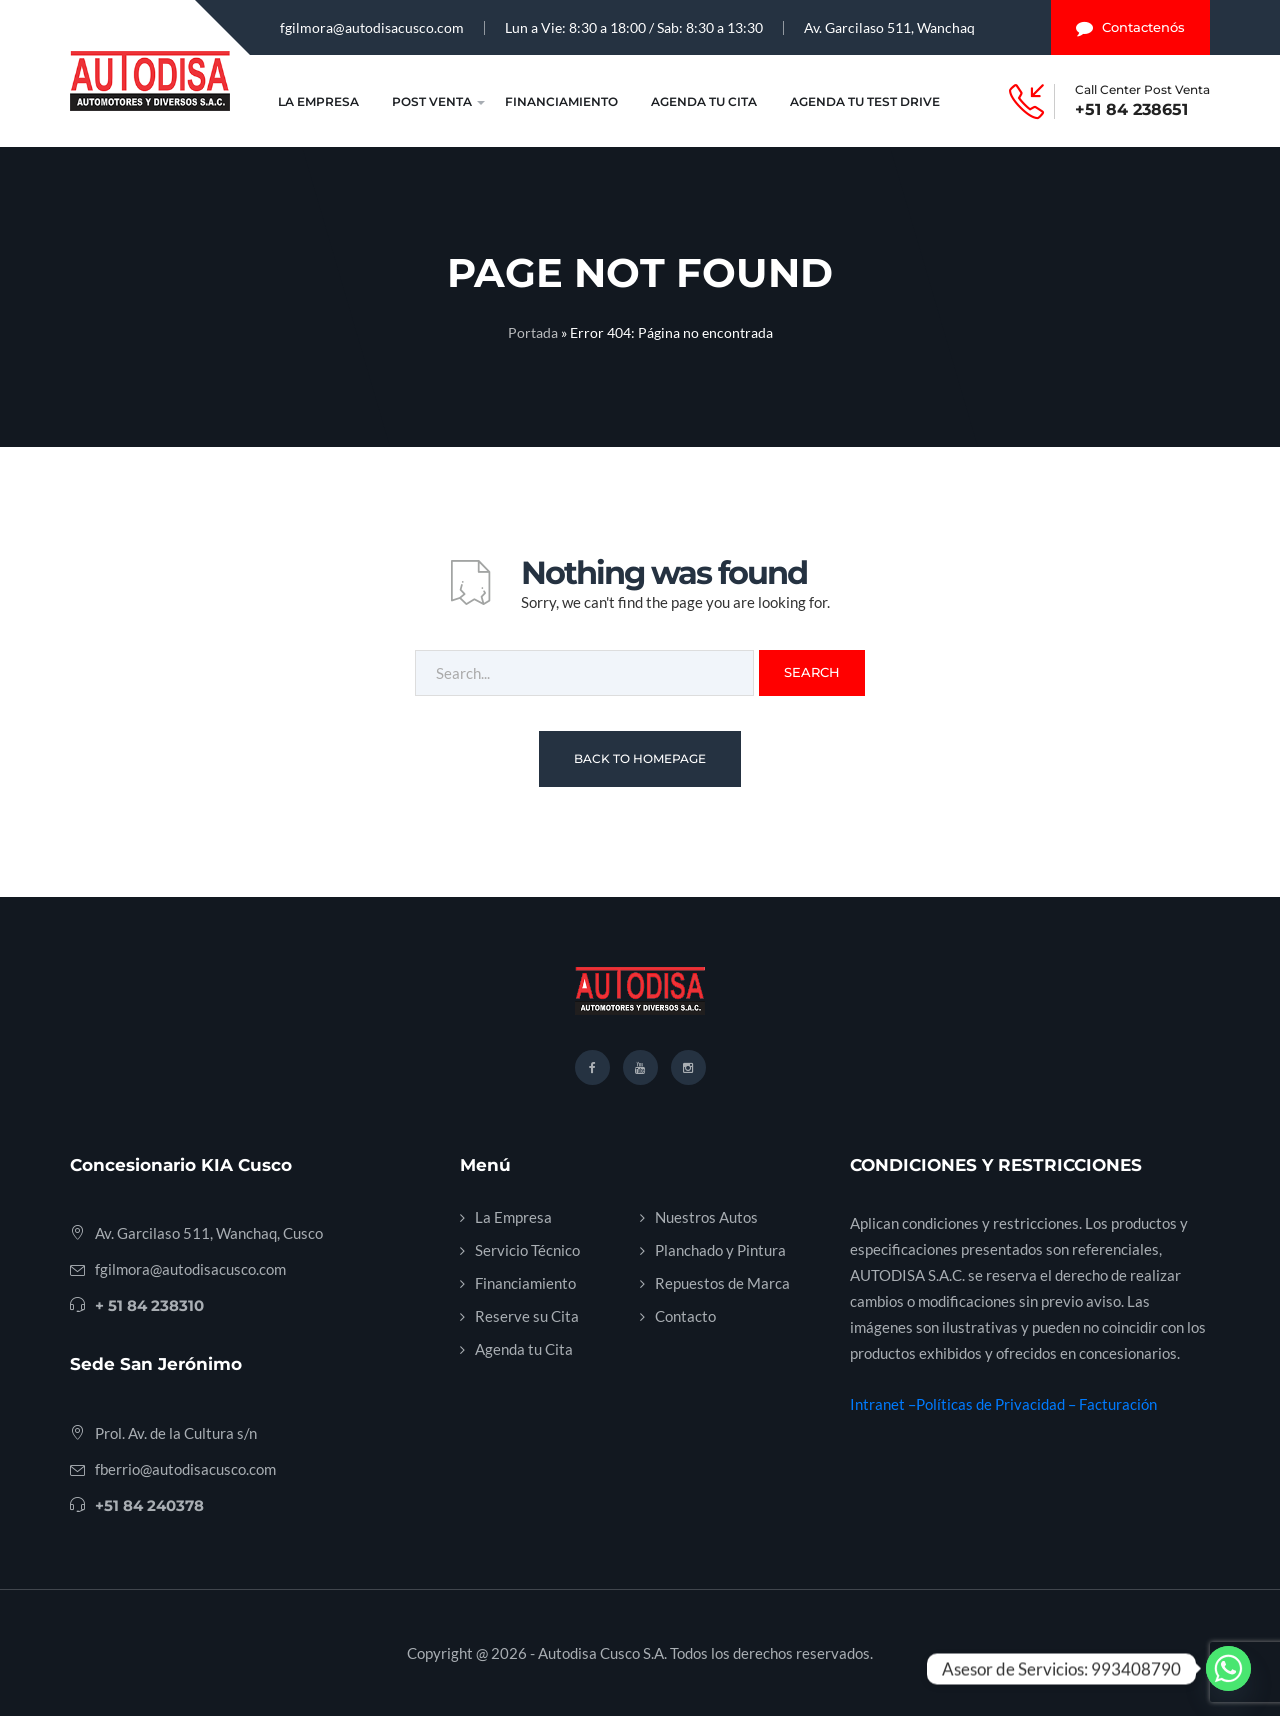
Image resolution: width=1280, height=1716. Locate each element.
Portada (533, 332)
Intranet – (883, 1404)
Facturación (1118, 1404)
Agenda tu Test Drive (865, 101)
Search (812, 672)
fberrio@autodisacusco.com (185, 1469)
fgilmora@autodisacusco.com (372, 27)
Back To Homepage (640, 758)
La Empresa (318, 101)
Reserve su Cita (527, 1316)
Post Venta (432, 101)
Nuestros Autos (706, 1217)
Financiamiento (561, 101)
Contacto (685, 1316)
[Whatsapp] (1228, 1668)
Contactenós (1130, 28)
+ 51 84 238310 (149, 1305)
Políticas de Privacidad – (997, 1404)
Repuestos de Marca (722, 1283)
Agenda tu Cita (704, 101)
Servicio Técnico (527, 1250)
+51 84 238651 (1131, 110)
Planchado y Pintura (720, 1250)
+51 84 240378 (149, 1505)
